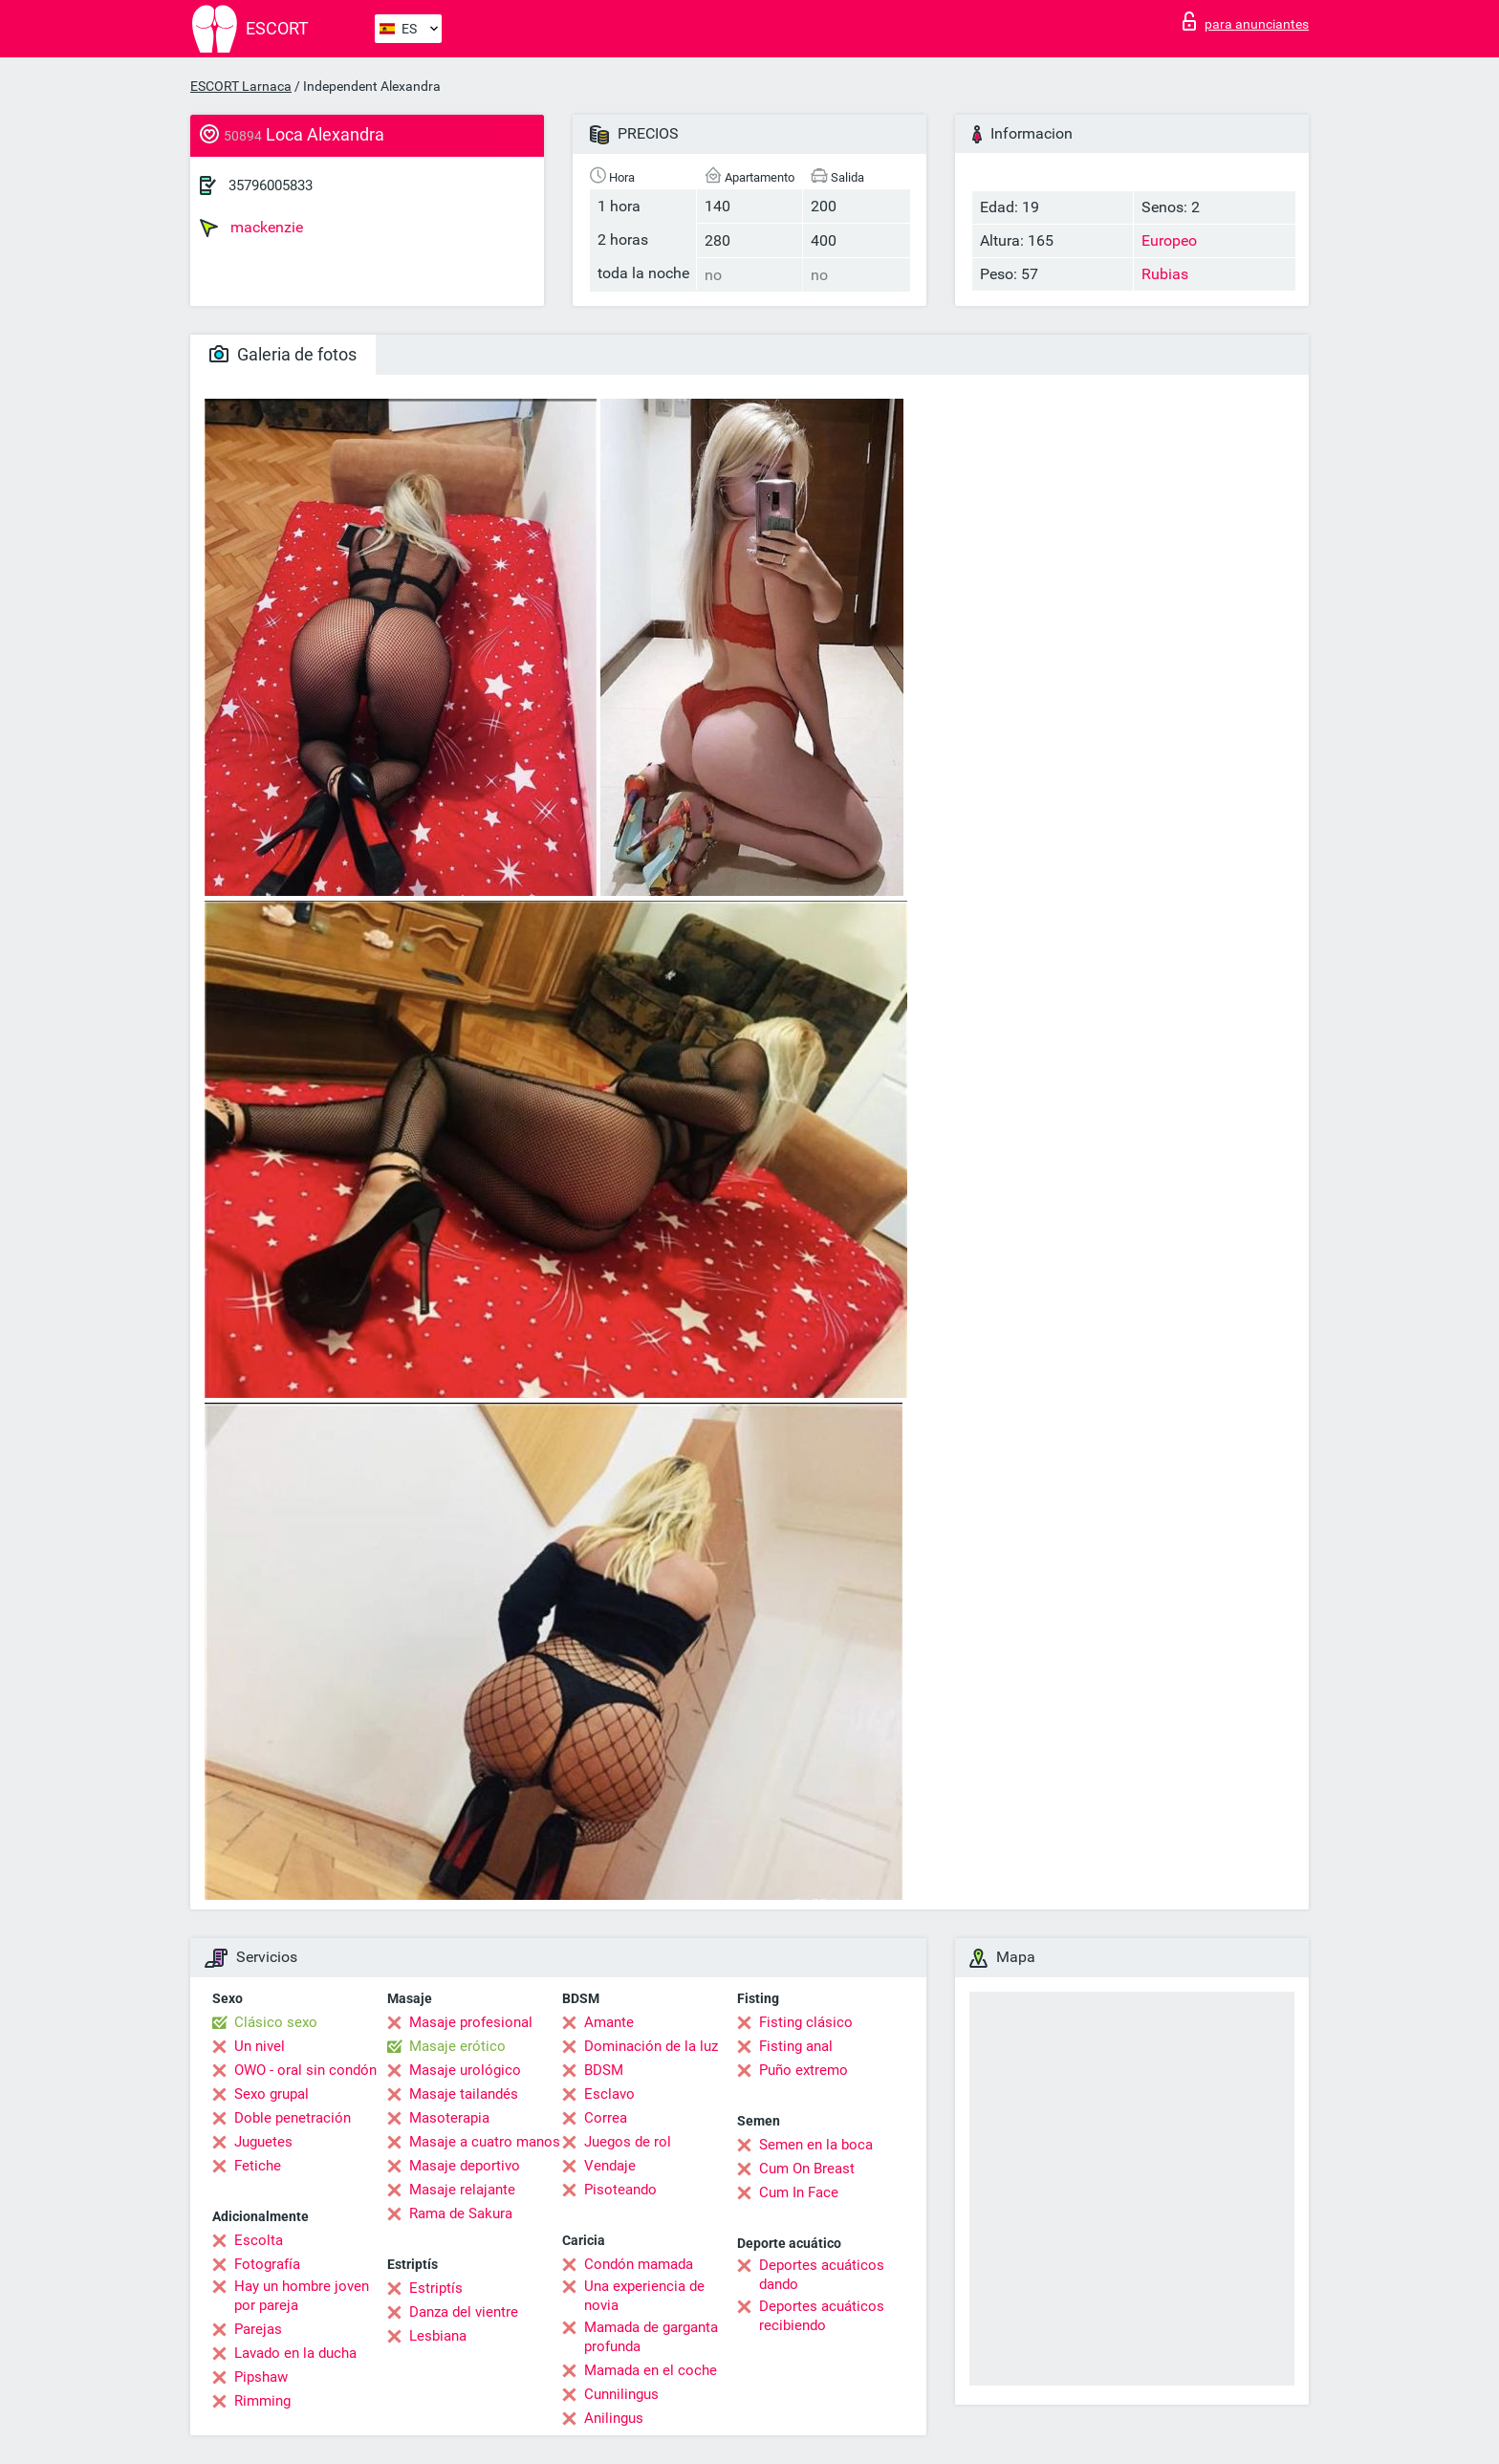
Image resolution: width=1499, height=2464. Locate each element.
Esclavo (609, 2094)
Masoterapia (449, 2117)
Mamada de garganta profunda (651, 2337)
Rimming (262, 2400)
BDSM (603, 2070)
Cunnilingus (621, 2394)
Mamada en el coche (650, 2370)
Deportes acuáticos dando (821, 2275)
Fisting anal (796, 2046)
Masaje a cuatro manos (484, 2141)
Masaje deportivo (464, 2165)
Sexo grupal (271, 2094)
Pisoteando (620, 2189)
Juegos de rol (627, 2141)
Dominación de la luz (651, 2046)
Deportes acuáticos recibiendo (821, 2316)
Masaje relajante (462, 2189)
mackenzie (251, 227)
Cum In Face (798, 2192)
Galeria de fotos (283, 354)
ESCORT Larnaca (241, 86)
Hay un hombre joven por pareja (301, 2296)
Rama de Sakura (460, 2213)
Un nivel (259, 2046)
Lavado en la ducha (295, 2353)
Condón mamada (638, 2264)
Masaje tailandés (463, 2094)
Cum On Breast (807, 2168)
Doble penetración (292, 2117)
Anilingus (613, 2418)
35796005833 (270, 185)
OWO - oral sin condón (305, 2070)
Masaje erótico (457, 2046)
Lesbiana (438, 2335)
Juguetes (263, 2141)
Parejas (258, 2329)
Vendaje (610, 2165)
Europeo (1169, 240)
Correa (605, 2117)
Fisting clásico (806, 2022)
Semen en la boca (816, 2144)
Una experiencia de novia (644, 2296)
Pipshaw (261, 2377)
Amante (609, 2022)
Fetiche (257, 2165)
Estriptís (436, 2288)
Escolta (258, 2240)
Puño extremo (803, 2070)
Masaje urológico (465, 2070)
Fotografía (267, 2264)
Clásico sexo (275, 2022)
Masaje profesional (470, 2022)
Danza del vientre (463, 2312)
